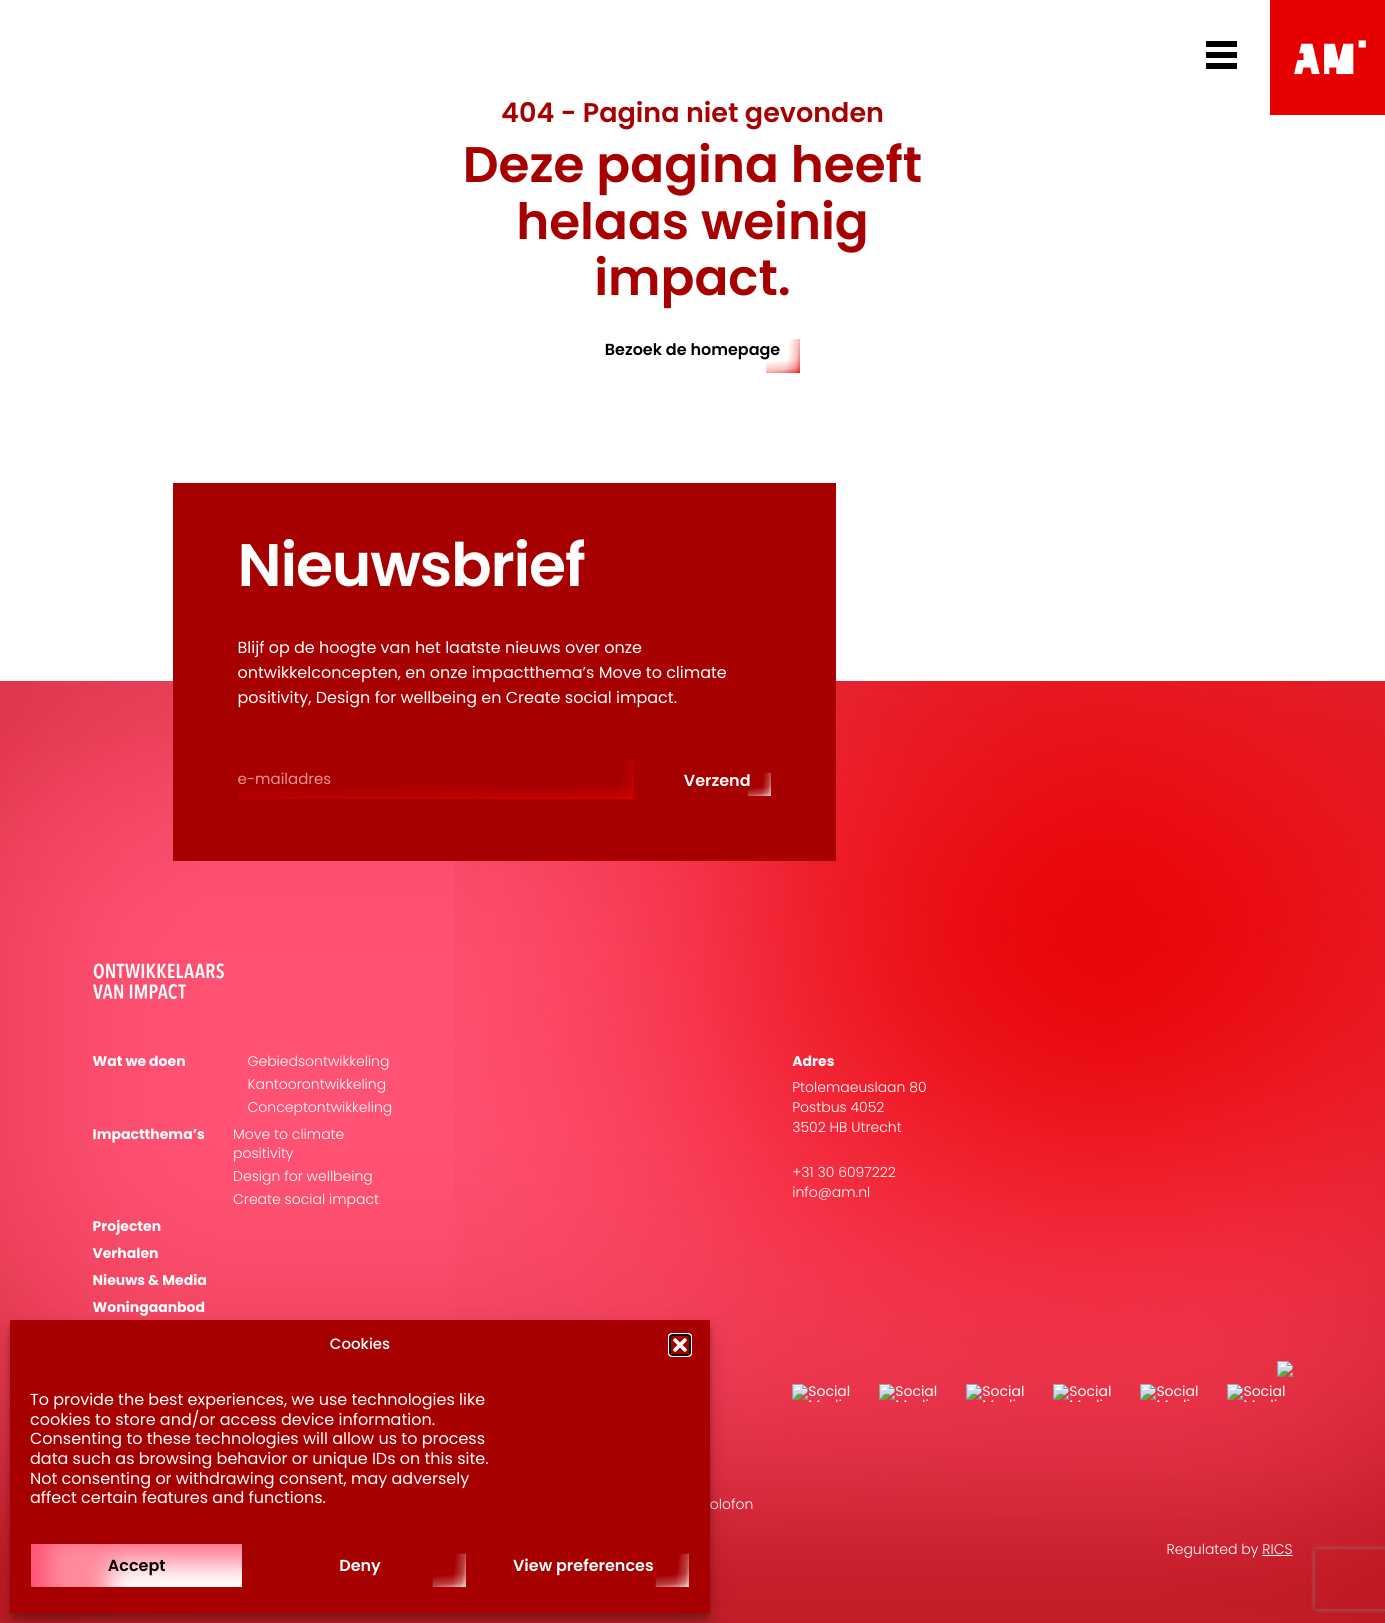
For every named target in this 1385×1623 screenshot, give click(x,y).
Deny (360, 1565)
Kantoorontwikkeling (317, 1084)
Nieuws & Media (150, 1280)
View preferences (583, 1565)
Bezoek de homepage (693, 349)
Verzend (717, 780)
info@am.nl (831, 1192)
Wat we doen (139, 1061)
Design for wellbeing (303, 1176)
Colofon (726, 1504)
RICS (1277, 1549)
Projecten (127, 1226)
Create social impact (306, 1199)
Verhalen (126, 1253)
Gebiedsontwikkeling (319, 1061)
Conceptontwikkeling (320, 1107)
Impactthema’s (149, 1134)
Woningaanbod (149, 1307)
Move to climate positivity (288, 1144)
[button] (680, 1345)
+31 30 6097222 (844, 1172)
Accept (137, 1565)
